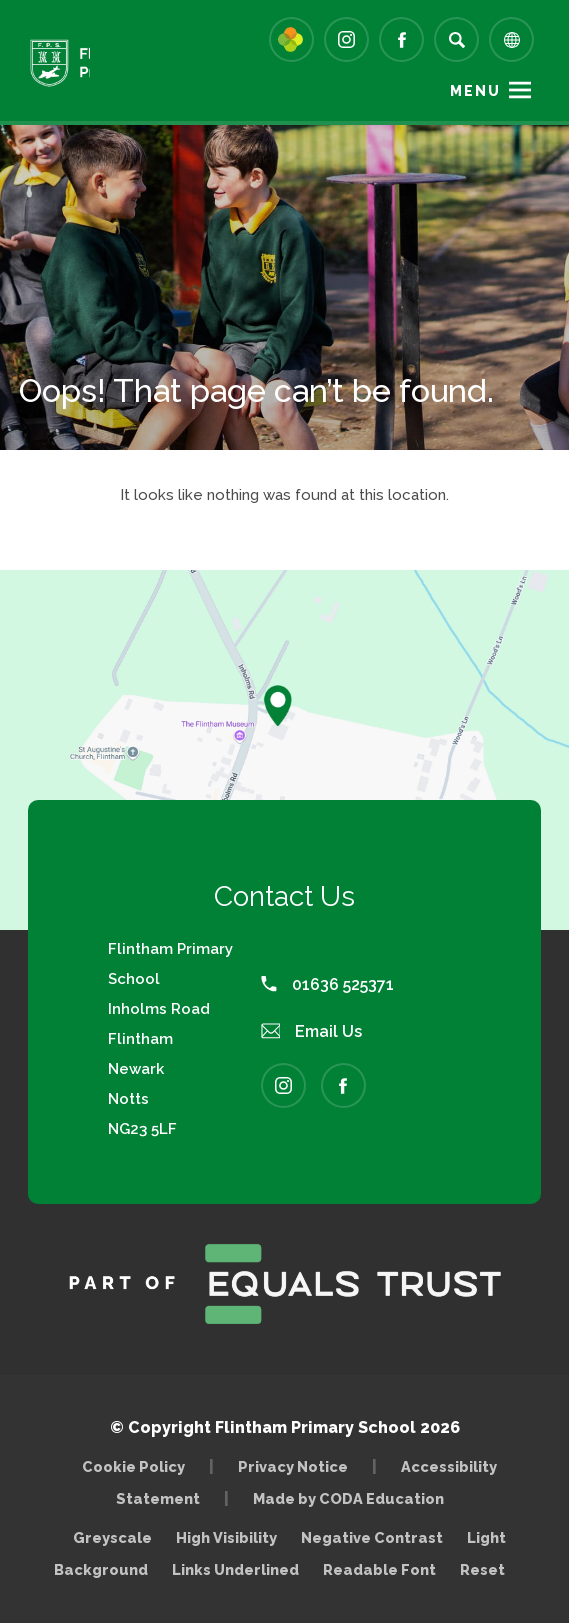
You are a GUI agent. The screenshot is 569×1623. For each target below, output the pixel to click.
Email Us (312, 1031)
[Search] (456, 39)
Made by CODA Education (353, 1498)
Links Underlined (235, 1569)
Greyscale (112, 1537)
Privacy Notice (293, 1466)
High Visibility (226, 1537)
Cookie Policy (133, 1466)
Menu (475, 91)
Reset (482, 1569)
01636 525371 (327, 984)
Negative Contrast (372, 1537)
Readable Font (379, 1569)
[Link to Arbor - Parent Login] (291, 39)
